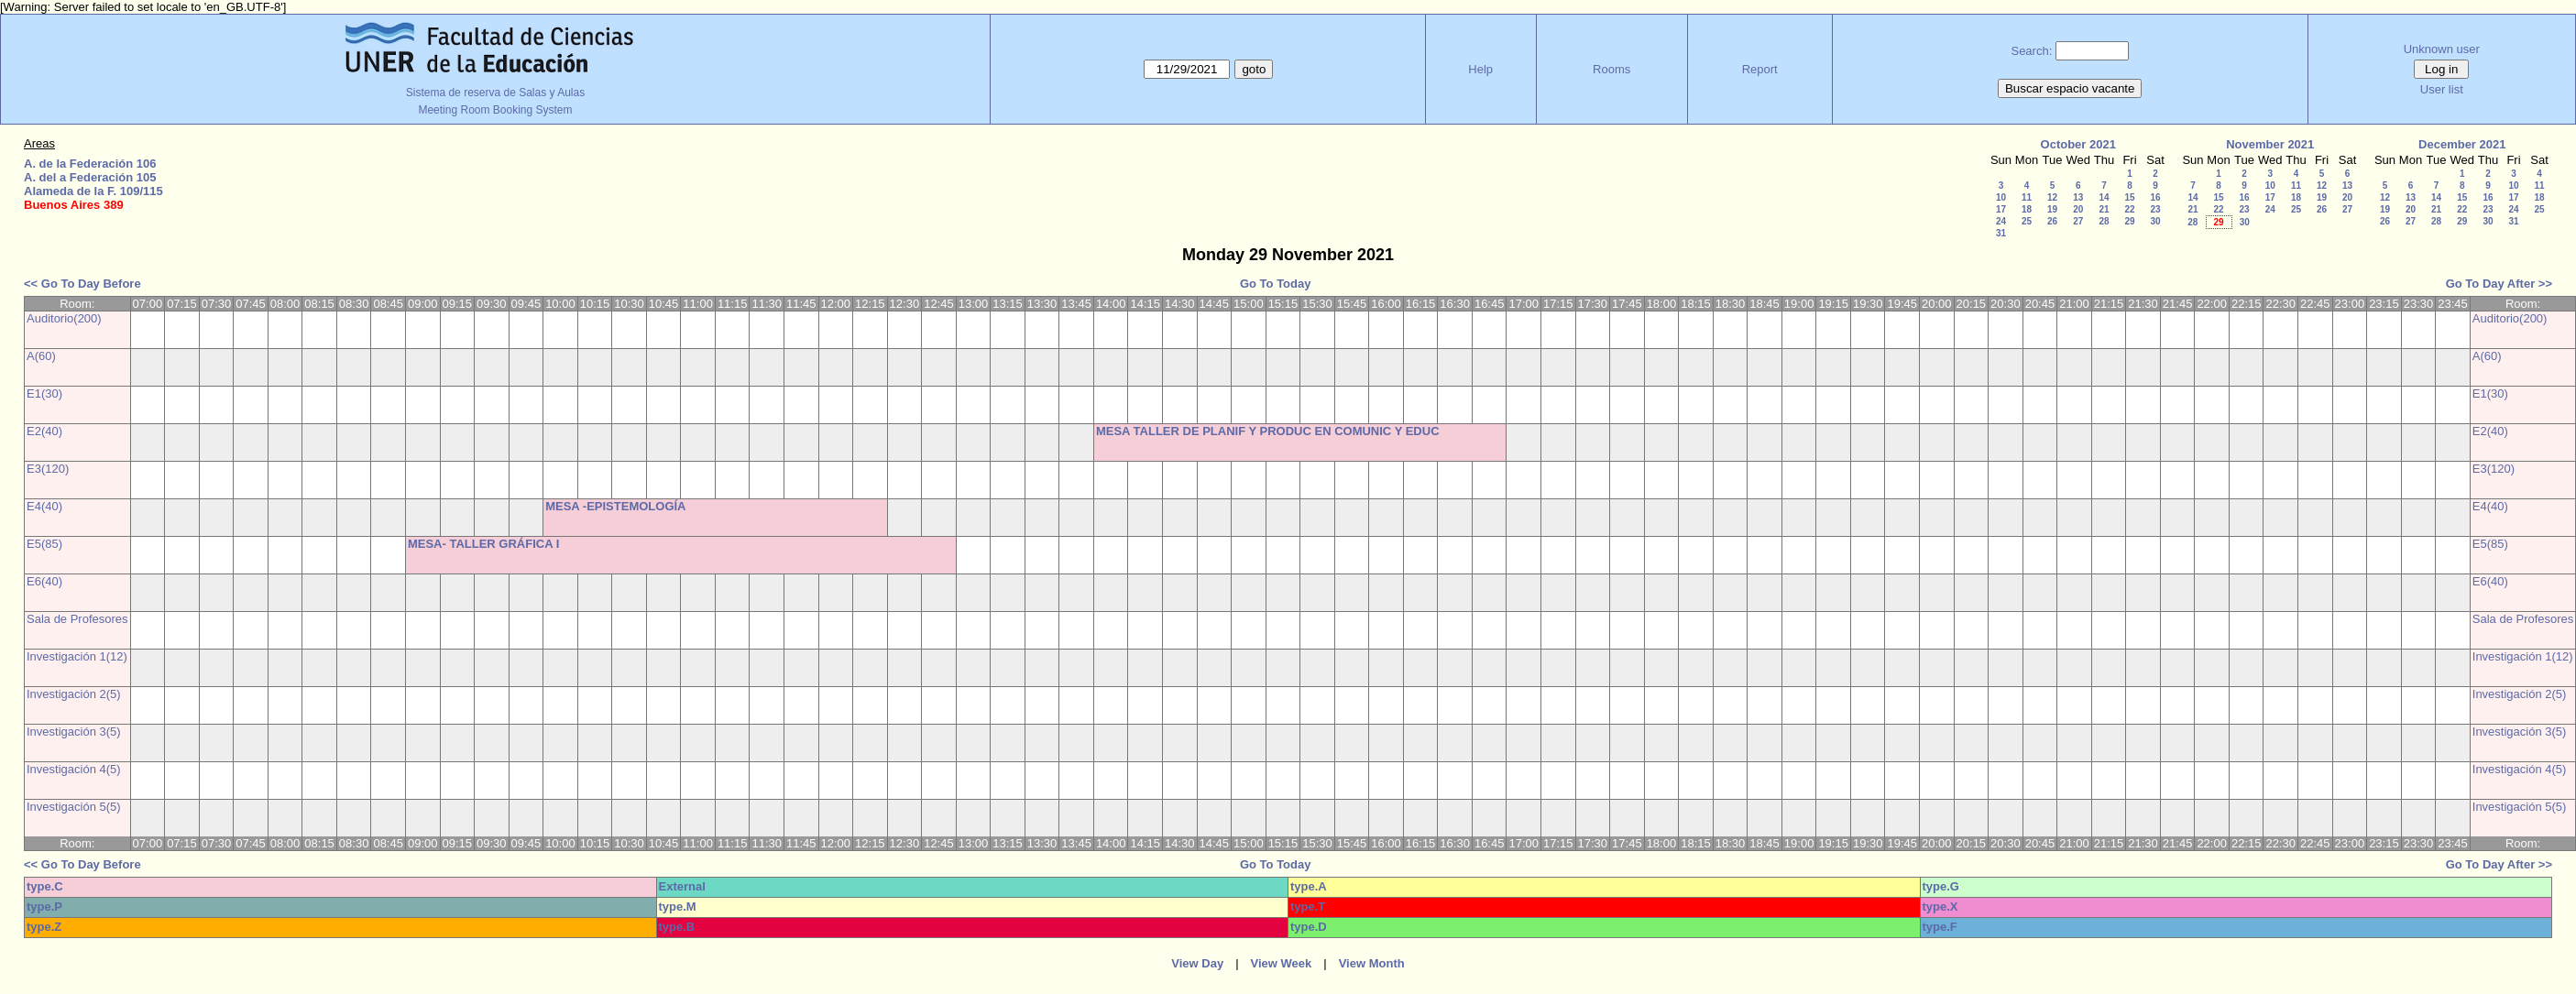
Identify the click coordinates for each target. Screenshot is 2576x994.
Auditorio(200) (64, 318)
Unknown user (2442, 49)
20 (2078, 209)
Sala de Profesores (77, 619)
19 (2052, 209)
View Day (1197, 963)
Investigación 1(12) (77, 656)
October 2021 (2078, 144)
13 (2078, 197)
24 (2001, 221)
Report (1760, 69)
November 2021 (2270, 144)
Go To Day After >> (2499, 283)
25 (2027, 221)
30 (2155, 221)
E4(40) (44, 506)
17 (2001, 209)
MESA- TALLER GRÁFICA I (483, 544)
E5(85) (44, 544)
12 (2052, 197)
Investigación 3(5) (74, 731)
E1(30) (44, 393)
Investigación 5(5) (74, 807)
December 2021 (2461, 144)
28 (2104, 221)
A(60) (41, 356)
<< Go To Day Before (82, 283)
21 (2104, 209)
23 (2155, 209)
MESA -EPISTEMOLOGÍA (615, 506)
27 (2078, 221)
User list (2441, 89)
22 (2129, 209)
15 (2129, 197)
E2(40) (44, 431)
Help (1480, 69)
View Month (1372, 963)
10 (2001, 197)
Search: (2031, 51)
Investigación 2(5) (74, 694)
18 (2027, 209)
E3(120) (48, 468)
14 (2104, 197)
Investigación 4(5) (74, 769)
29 (2129, 221)
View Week (1281, 963)
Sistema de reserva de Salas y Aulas (495, 92)
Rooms (1611, 69)
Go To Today (1275, 283)
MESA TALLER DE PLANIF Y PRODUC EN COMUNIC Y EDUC (1268, 431)
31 (2001, 233)
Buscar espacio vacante (2070, 88)
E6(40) (44, 581)
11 (2027, 197)
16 (2155, 197)
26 (2052, 221)
